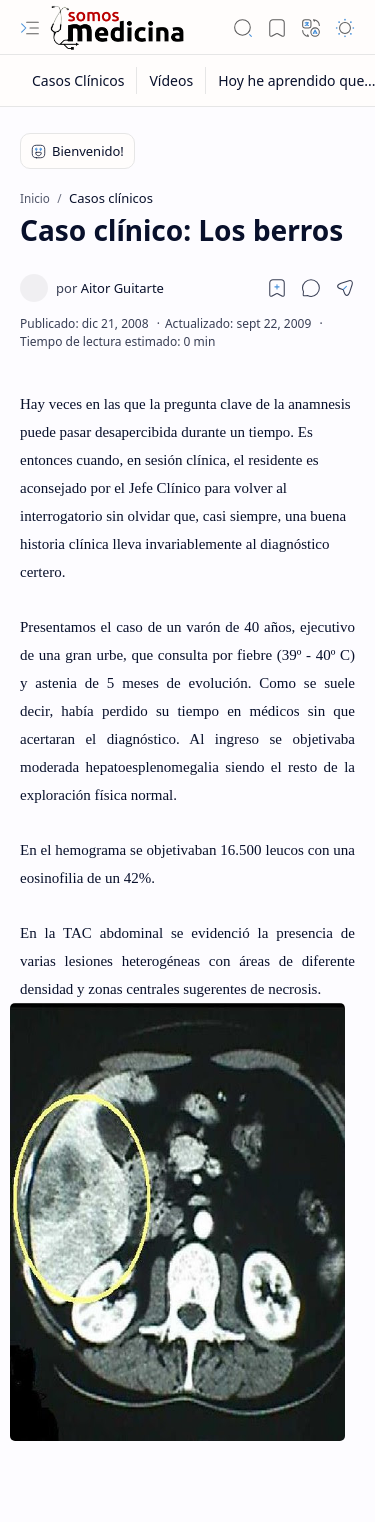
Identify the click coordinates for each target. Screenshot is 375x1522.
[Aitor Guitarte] (110, 288)
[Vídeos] (171, 80)
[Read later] (277, 288)
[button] (30, 28)
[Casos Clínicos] (78, 80)
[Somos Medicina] (117, 27)
